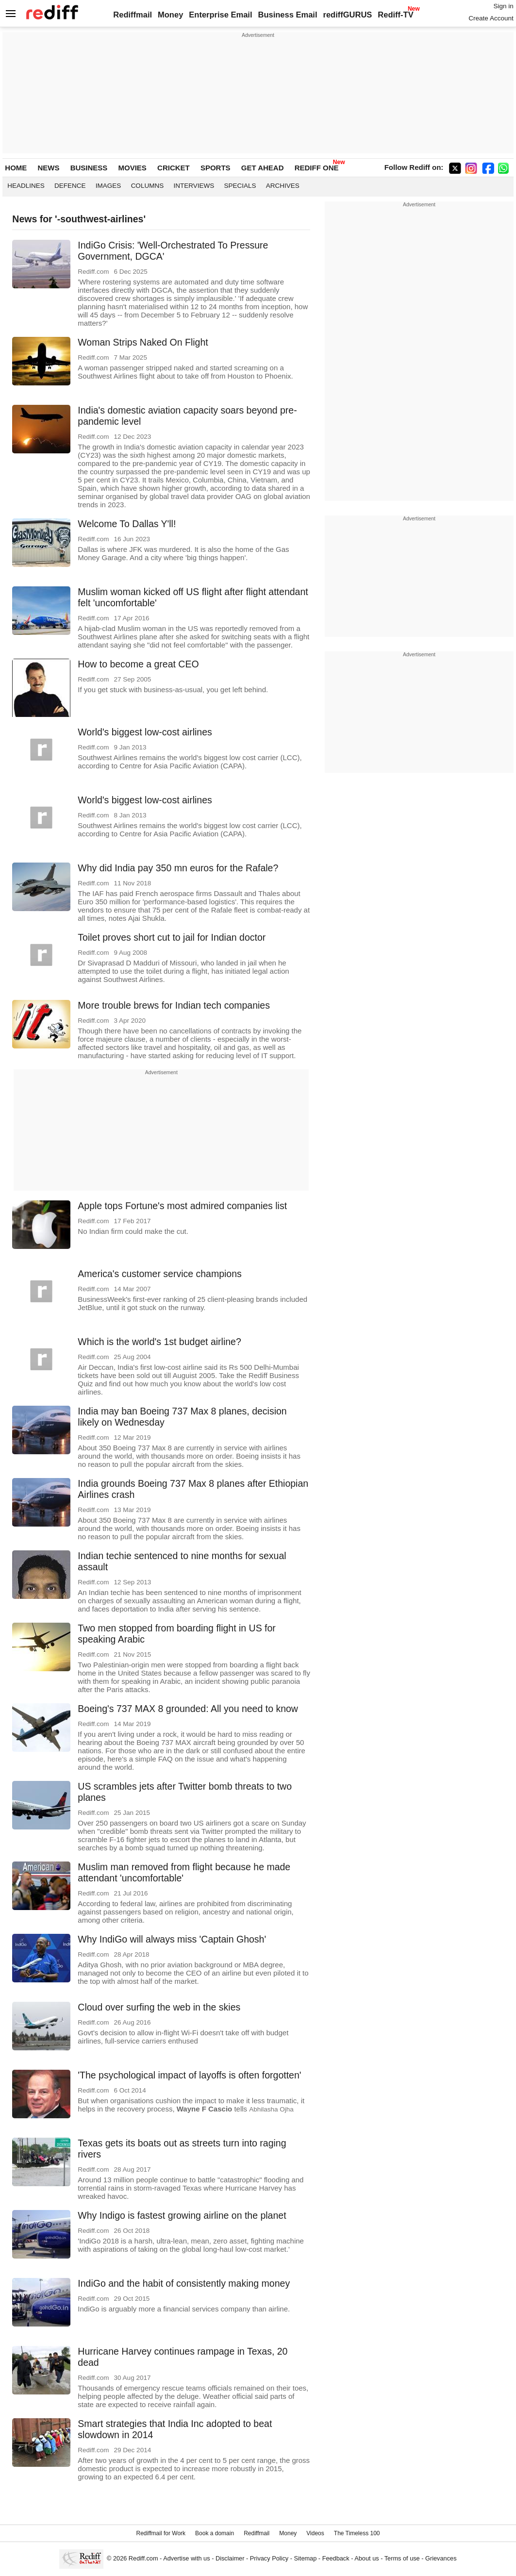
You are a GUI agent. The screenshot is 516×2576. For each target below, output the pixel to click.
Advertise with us (186, 2558)
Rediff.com (143, 2558)
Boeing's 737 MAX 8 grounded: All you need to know (188, 1708)
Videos (315, 2533)
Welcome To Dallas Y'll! (127, 523)
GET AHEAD (262, 168)
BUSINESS (89, 168)
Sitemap (305, 2558)
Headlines (26, 185)
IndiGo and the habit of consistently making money (184, 2283)
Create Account (490, 18)
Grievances (441, 2558)
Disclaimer (230, 2558)
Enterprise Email (220, 14)
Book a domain (214, 2533)
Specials (240, 185)
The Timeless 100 (357, 2533)
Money (170, 14)
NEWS (48, 168)
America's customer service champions (160, 1273)
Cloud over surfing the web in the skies (159, 2007)
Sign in (503, 6)
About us (366, 2558)
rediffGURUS (347, 14)
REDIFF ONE (317, 168)
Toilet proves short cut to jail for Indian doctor (172, 937)
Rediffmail (132, 14)
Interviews (193, 185)
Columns (147, 185)
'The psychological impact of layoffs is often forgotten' (189, 2075)
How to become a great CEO (138, 664)
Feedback (336, 2558)
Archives (283, 185)
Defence (70, 185)
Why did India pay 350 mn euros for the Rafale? (178, 868)
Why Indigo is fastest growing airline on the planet (182, 2215)
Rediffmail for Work (160, 2533)
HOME (16, 168)
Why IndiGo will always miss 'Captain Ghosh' (172, 1939)
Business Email (287, 14)
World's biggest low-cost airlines (145, 732)
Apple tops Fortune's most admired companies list (182, 1205)
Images (108, 185)
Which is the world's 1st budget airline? (159, 1341)
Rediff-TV (395, 14)
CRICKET (173, 168)
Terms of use (402, 2558)
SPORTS (215, 168)
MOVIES (132, 168)
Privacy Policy (269, 2558)
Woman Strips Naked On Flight (143, 342)
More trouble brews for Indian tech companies (174, 1005)
